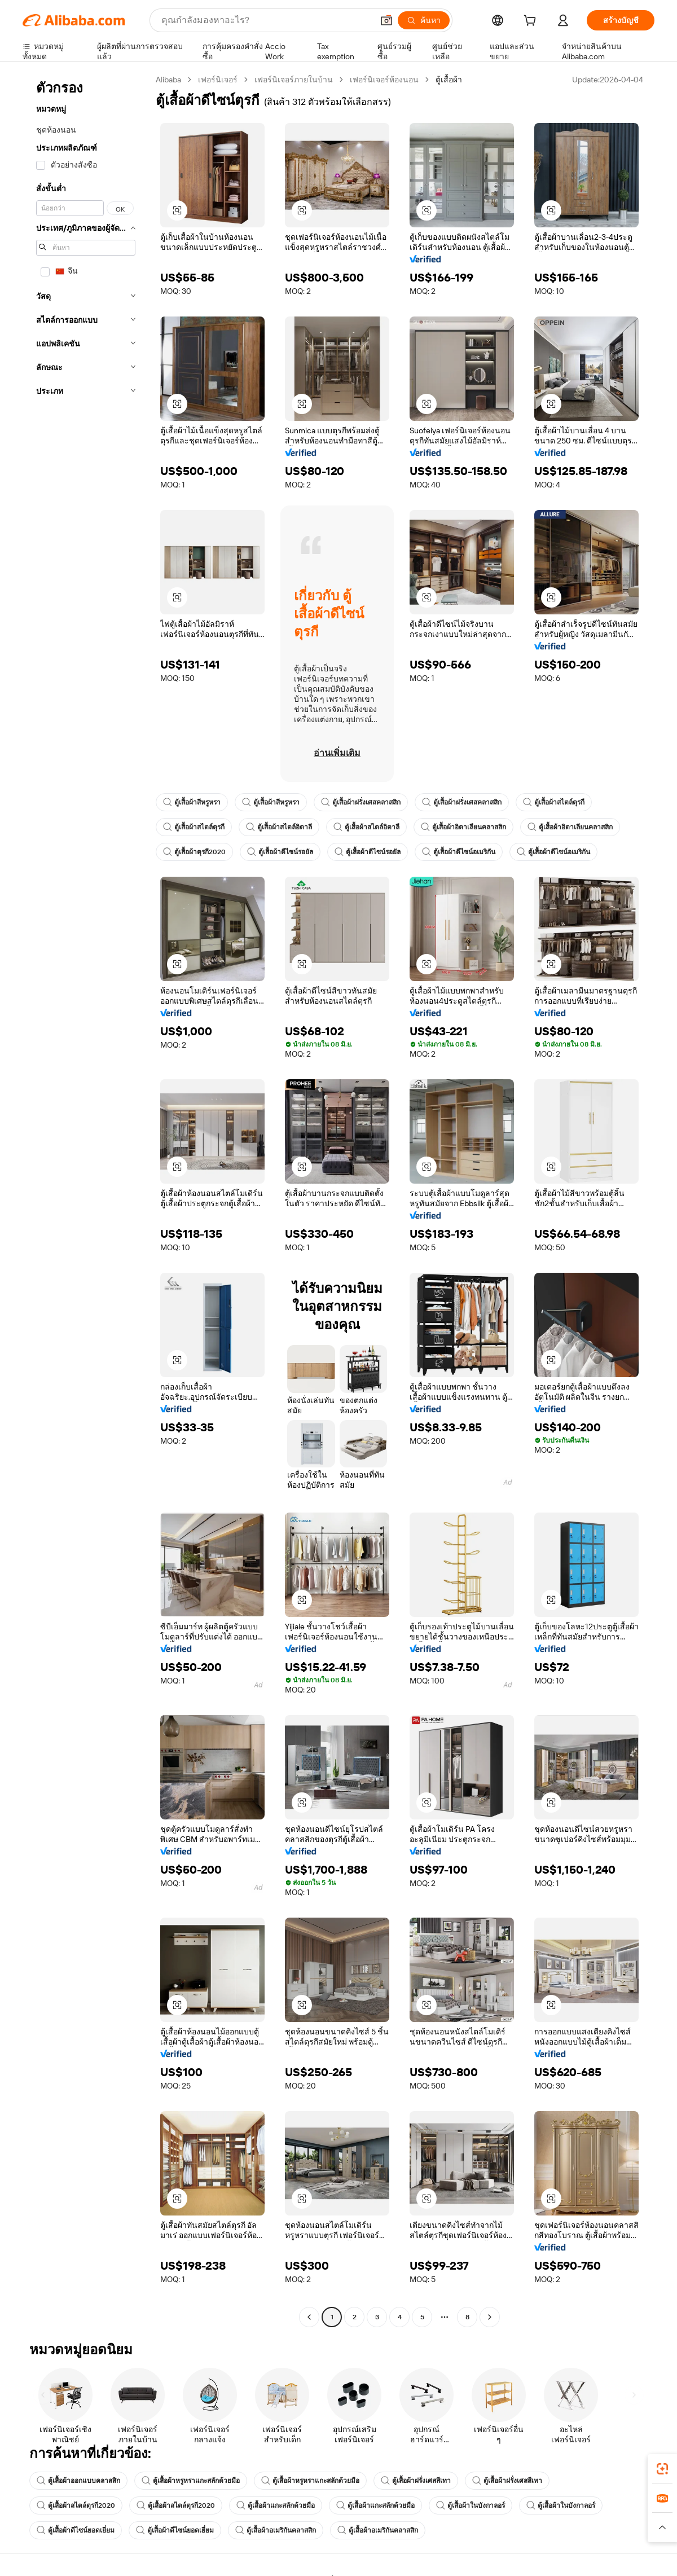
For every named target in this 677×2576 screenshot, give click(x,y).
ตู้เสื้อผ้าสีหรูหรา (192, 802)
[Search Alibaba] (266, 20)
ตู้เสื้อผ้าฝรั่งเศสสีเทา (416, 2480)
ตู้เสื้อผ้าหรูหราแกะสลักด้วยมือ (191, 2480)
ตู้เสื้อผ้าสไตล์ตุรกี (553, 802)
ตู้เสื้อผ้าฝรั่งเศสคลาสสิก (361, 802)
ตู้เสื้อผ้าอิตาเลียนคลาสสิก (463, 827)
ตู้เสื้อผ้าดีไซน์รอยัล (280, 851)
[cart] (532, 22)
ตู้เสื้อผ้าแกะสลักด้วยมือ (275, 2505)
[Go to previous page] (309, 2317)
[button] (386, 20)
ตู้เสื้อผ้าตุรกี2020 (194, 851)
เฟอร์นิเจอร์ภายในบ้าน (293, 79)
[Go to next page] (490, 2317)
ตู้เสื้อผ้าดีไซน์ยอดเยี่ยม (76, 2530)
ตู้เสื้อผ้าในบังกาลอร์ (470, 2505)
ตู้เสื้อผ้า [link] (449, 79)
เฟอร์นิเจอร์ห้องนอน (384, 79)
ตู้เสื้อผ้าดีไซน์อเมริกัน (458, 851)
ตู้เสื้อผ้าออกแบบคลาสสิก (78, 2480)
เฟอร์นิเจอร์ (218, 79)
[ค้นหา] (424, 20)
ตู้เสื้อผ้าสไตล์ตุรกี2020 (76, 2505)
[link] (662, 2468)
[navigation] (85, 1200)
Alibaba (168, 79)
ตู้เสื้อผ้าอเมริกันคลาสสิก (275, 2530)
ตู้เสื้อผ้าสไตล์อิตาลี (279, 827)
